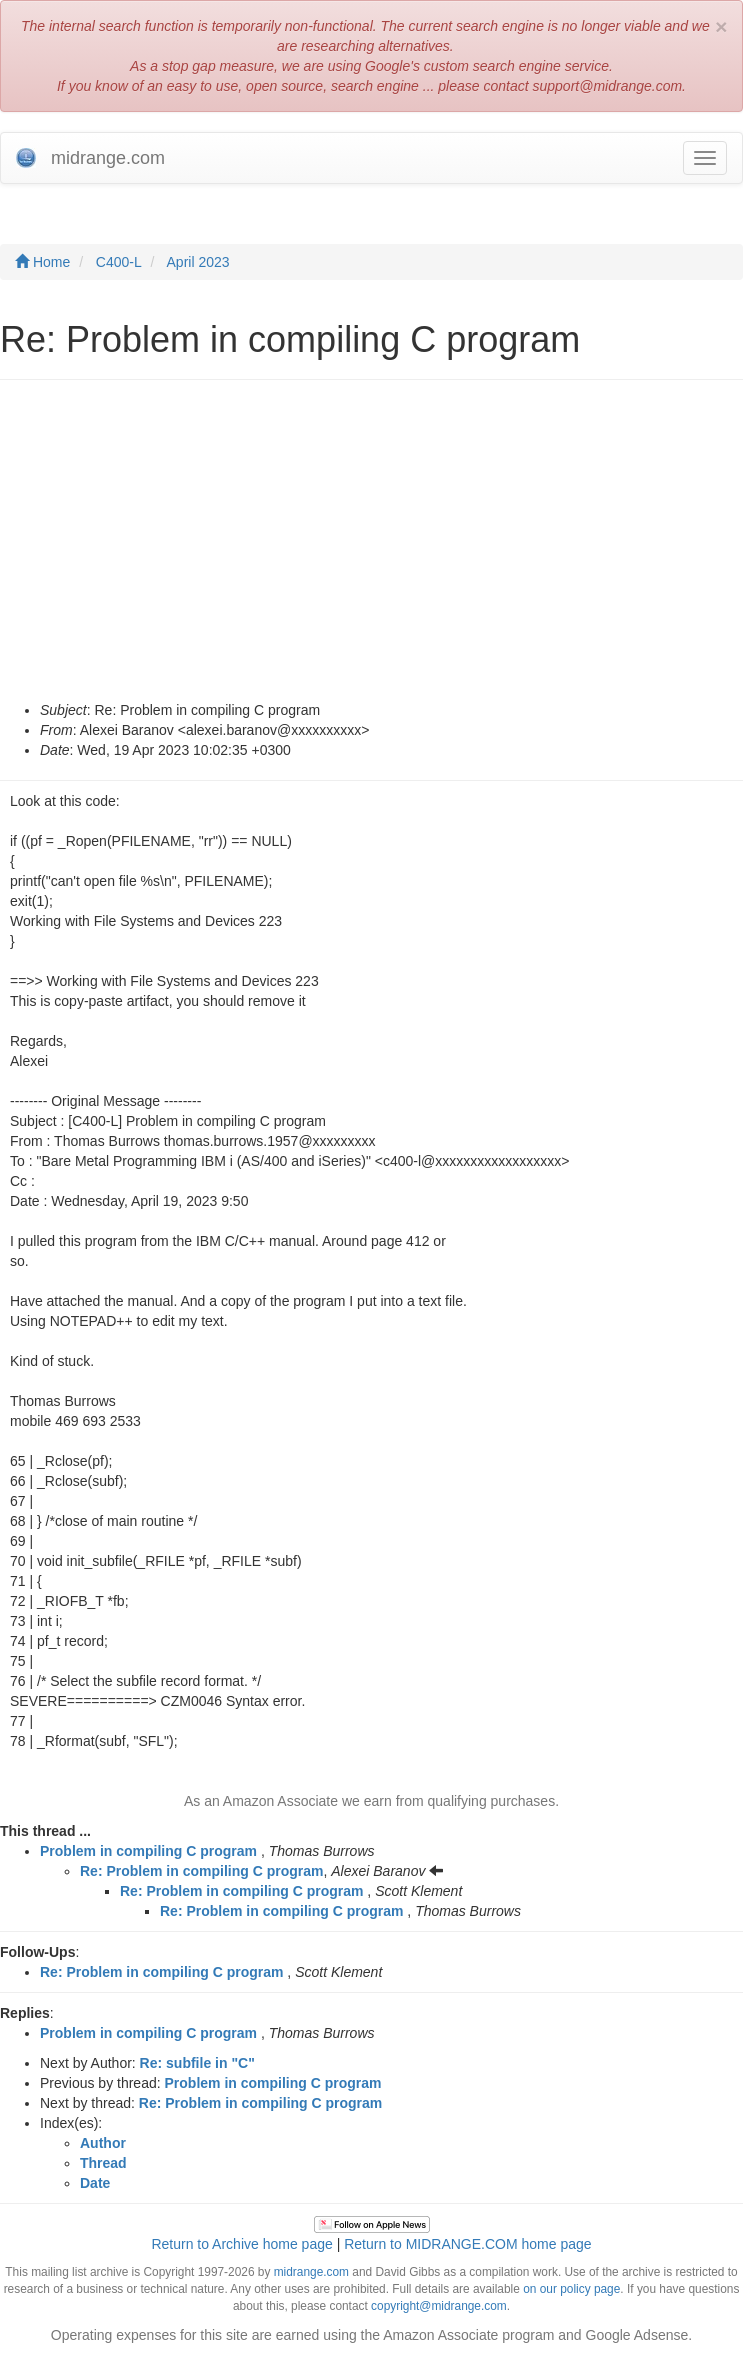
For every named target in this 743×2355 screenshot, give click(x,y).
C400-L (119, 262)
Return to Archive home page (241, 2244)
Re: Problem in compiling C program (201, 1871)
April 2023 (198, 262)
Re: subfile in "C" (197, 2063)
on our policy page (571, 2289)
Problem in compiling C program (148, 1851)
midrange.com (311, 2272)
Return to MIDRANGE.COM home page (467, 2244)
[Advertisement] (371, 550)
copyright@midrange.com (439, 2306)
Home (42, 262)
